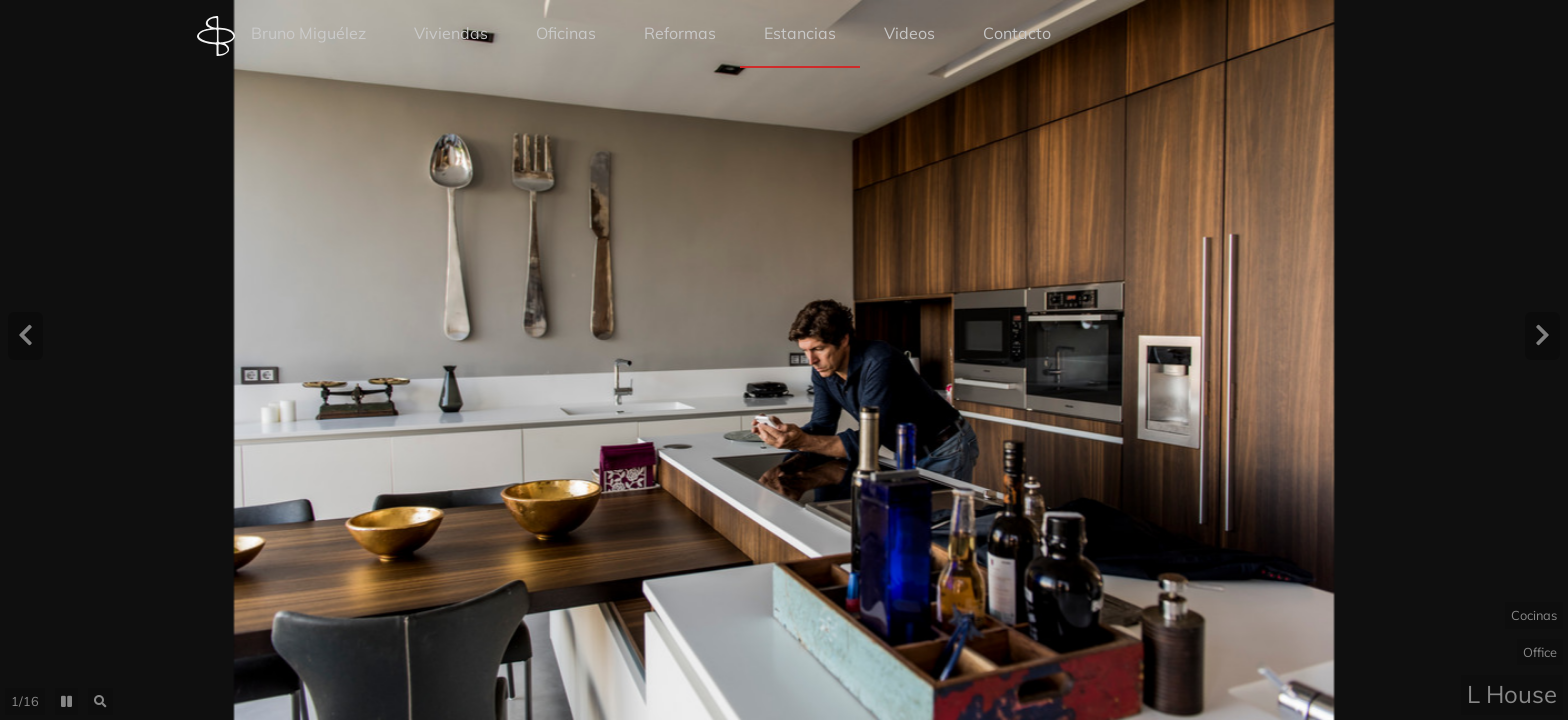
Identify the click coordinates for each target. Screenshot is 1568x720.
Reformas (680, 33)
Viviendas (451, 33)
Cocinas (1534, 615)
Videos (909, 33)
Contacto (1017, 33)
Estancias (800, 33)
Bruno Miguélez (281, 36)
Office (1540, 652)
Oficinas (566, 33)
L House (1512, 694)
